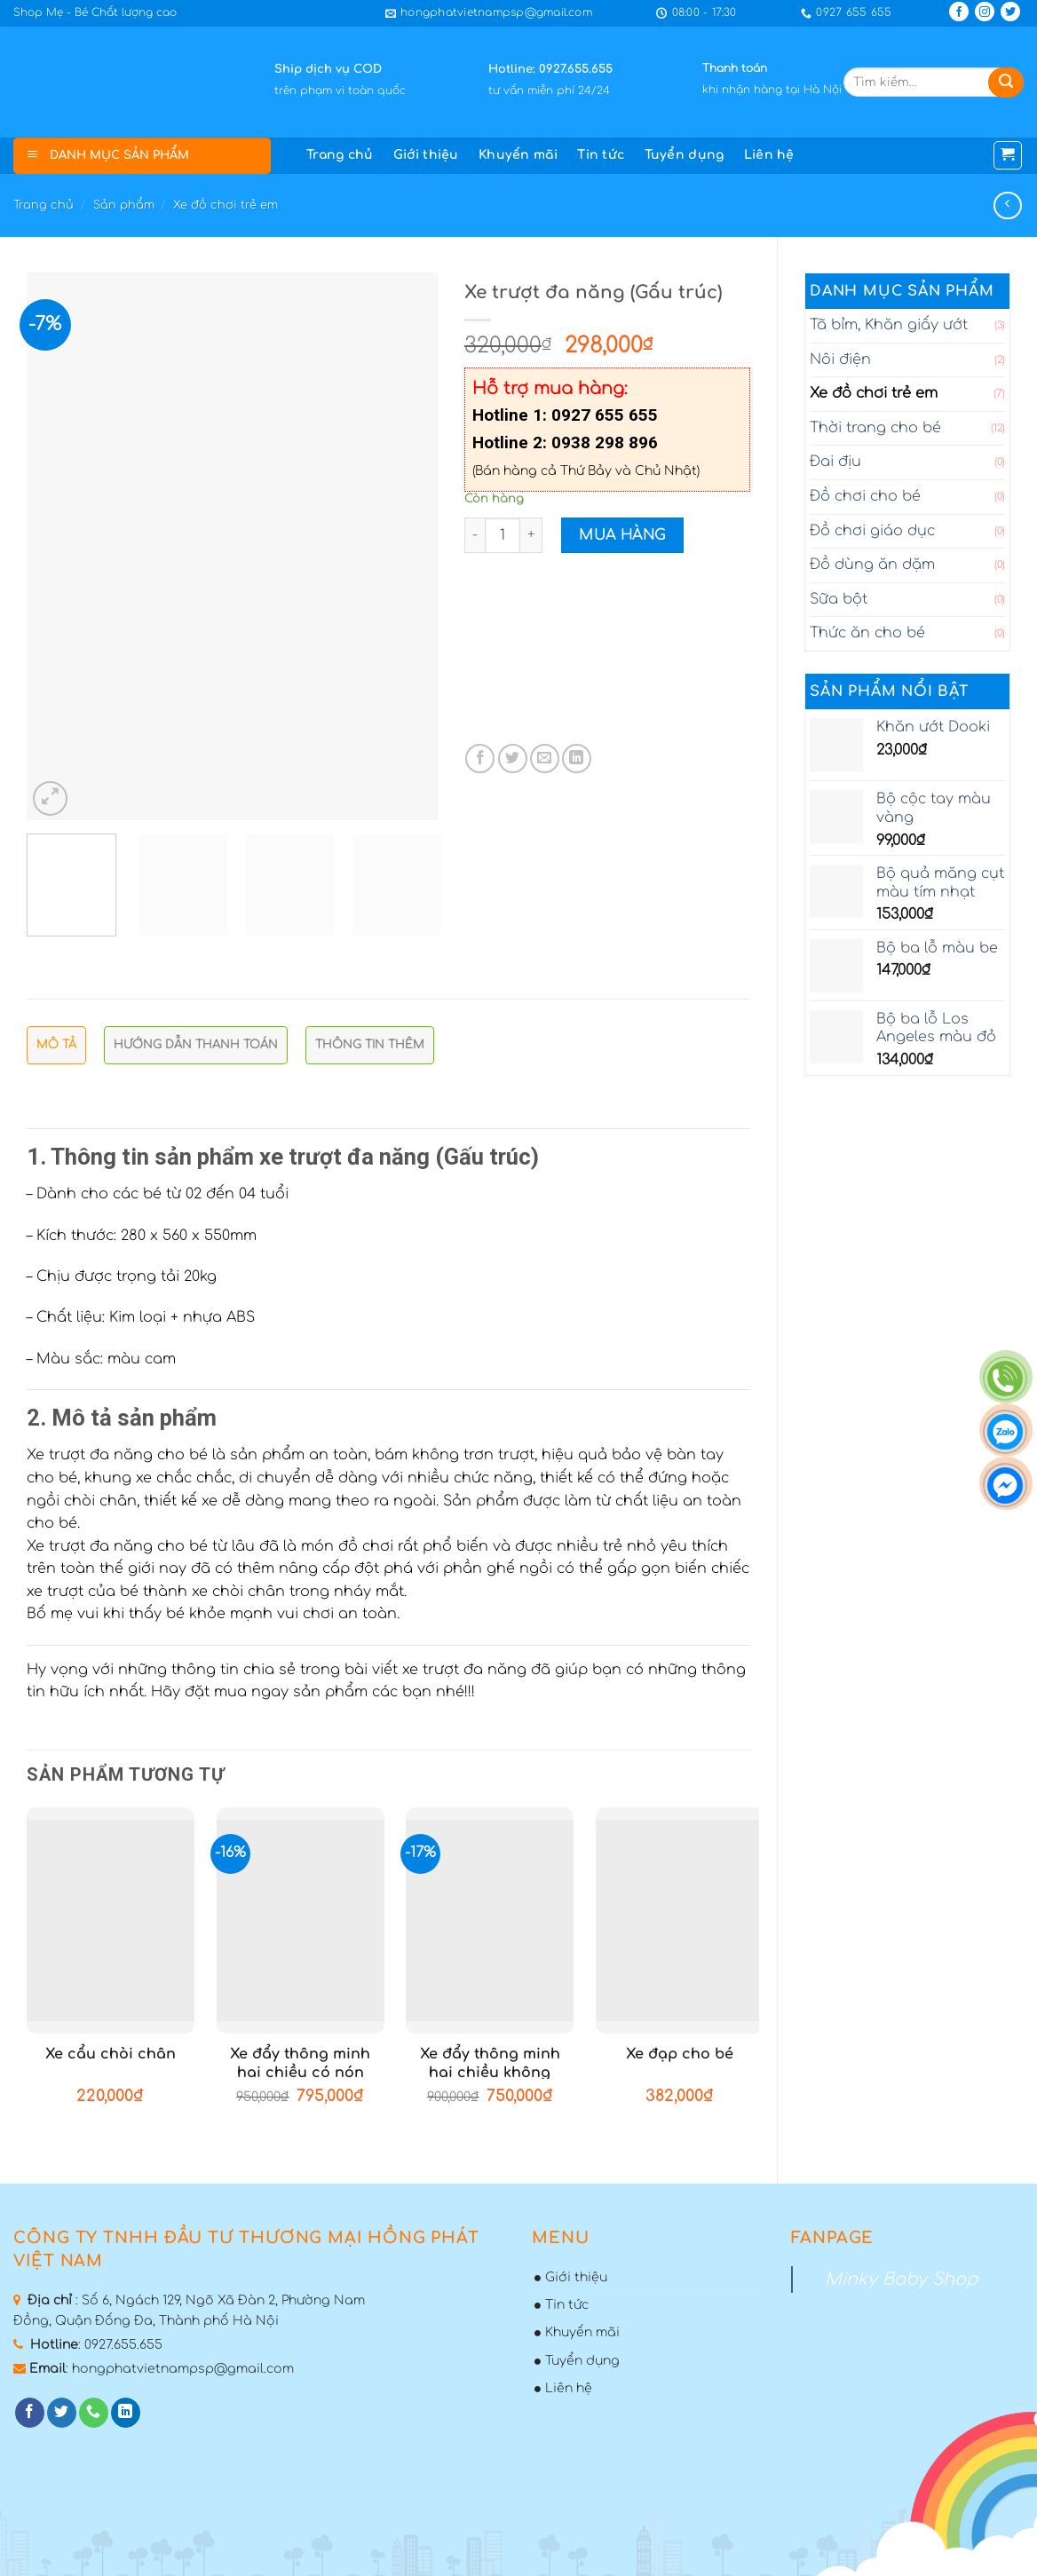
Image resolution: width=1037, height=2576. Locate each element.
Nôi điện (840, 359)
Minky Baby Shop (901, 2279)
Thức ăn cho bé (867, 633)
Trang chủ (340, 155)
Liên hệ (769, 155)
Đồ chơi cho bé (865, 496)
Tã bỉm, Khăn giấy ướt (889, 325)
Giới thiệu (426, 155)
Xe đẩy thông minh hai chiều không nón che (490, 2072)
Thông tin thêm (369, 1045)
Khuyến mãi (518, 155)
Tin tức (600, 155)
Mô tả (56, 1045)
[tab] (56, 1049)
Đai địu (835, 462)
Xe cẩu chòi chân (110, 2054)
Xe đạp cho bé (679, 2054)
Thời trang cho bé (875, 428)
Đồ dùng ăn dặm (872, 565)
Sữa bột (838, 599)
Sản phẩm (123, 205)
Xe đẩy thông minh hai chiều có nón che (300, 2072)
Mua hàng (622, 535)
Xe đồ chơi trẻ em (225, 205)
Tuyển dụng (684, 155)
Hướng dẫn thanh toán (196, 1045)
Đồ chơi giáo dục (872, 531)
